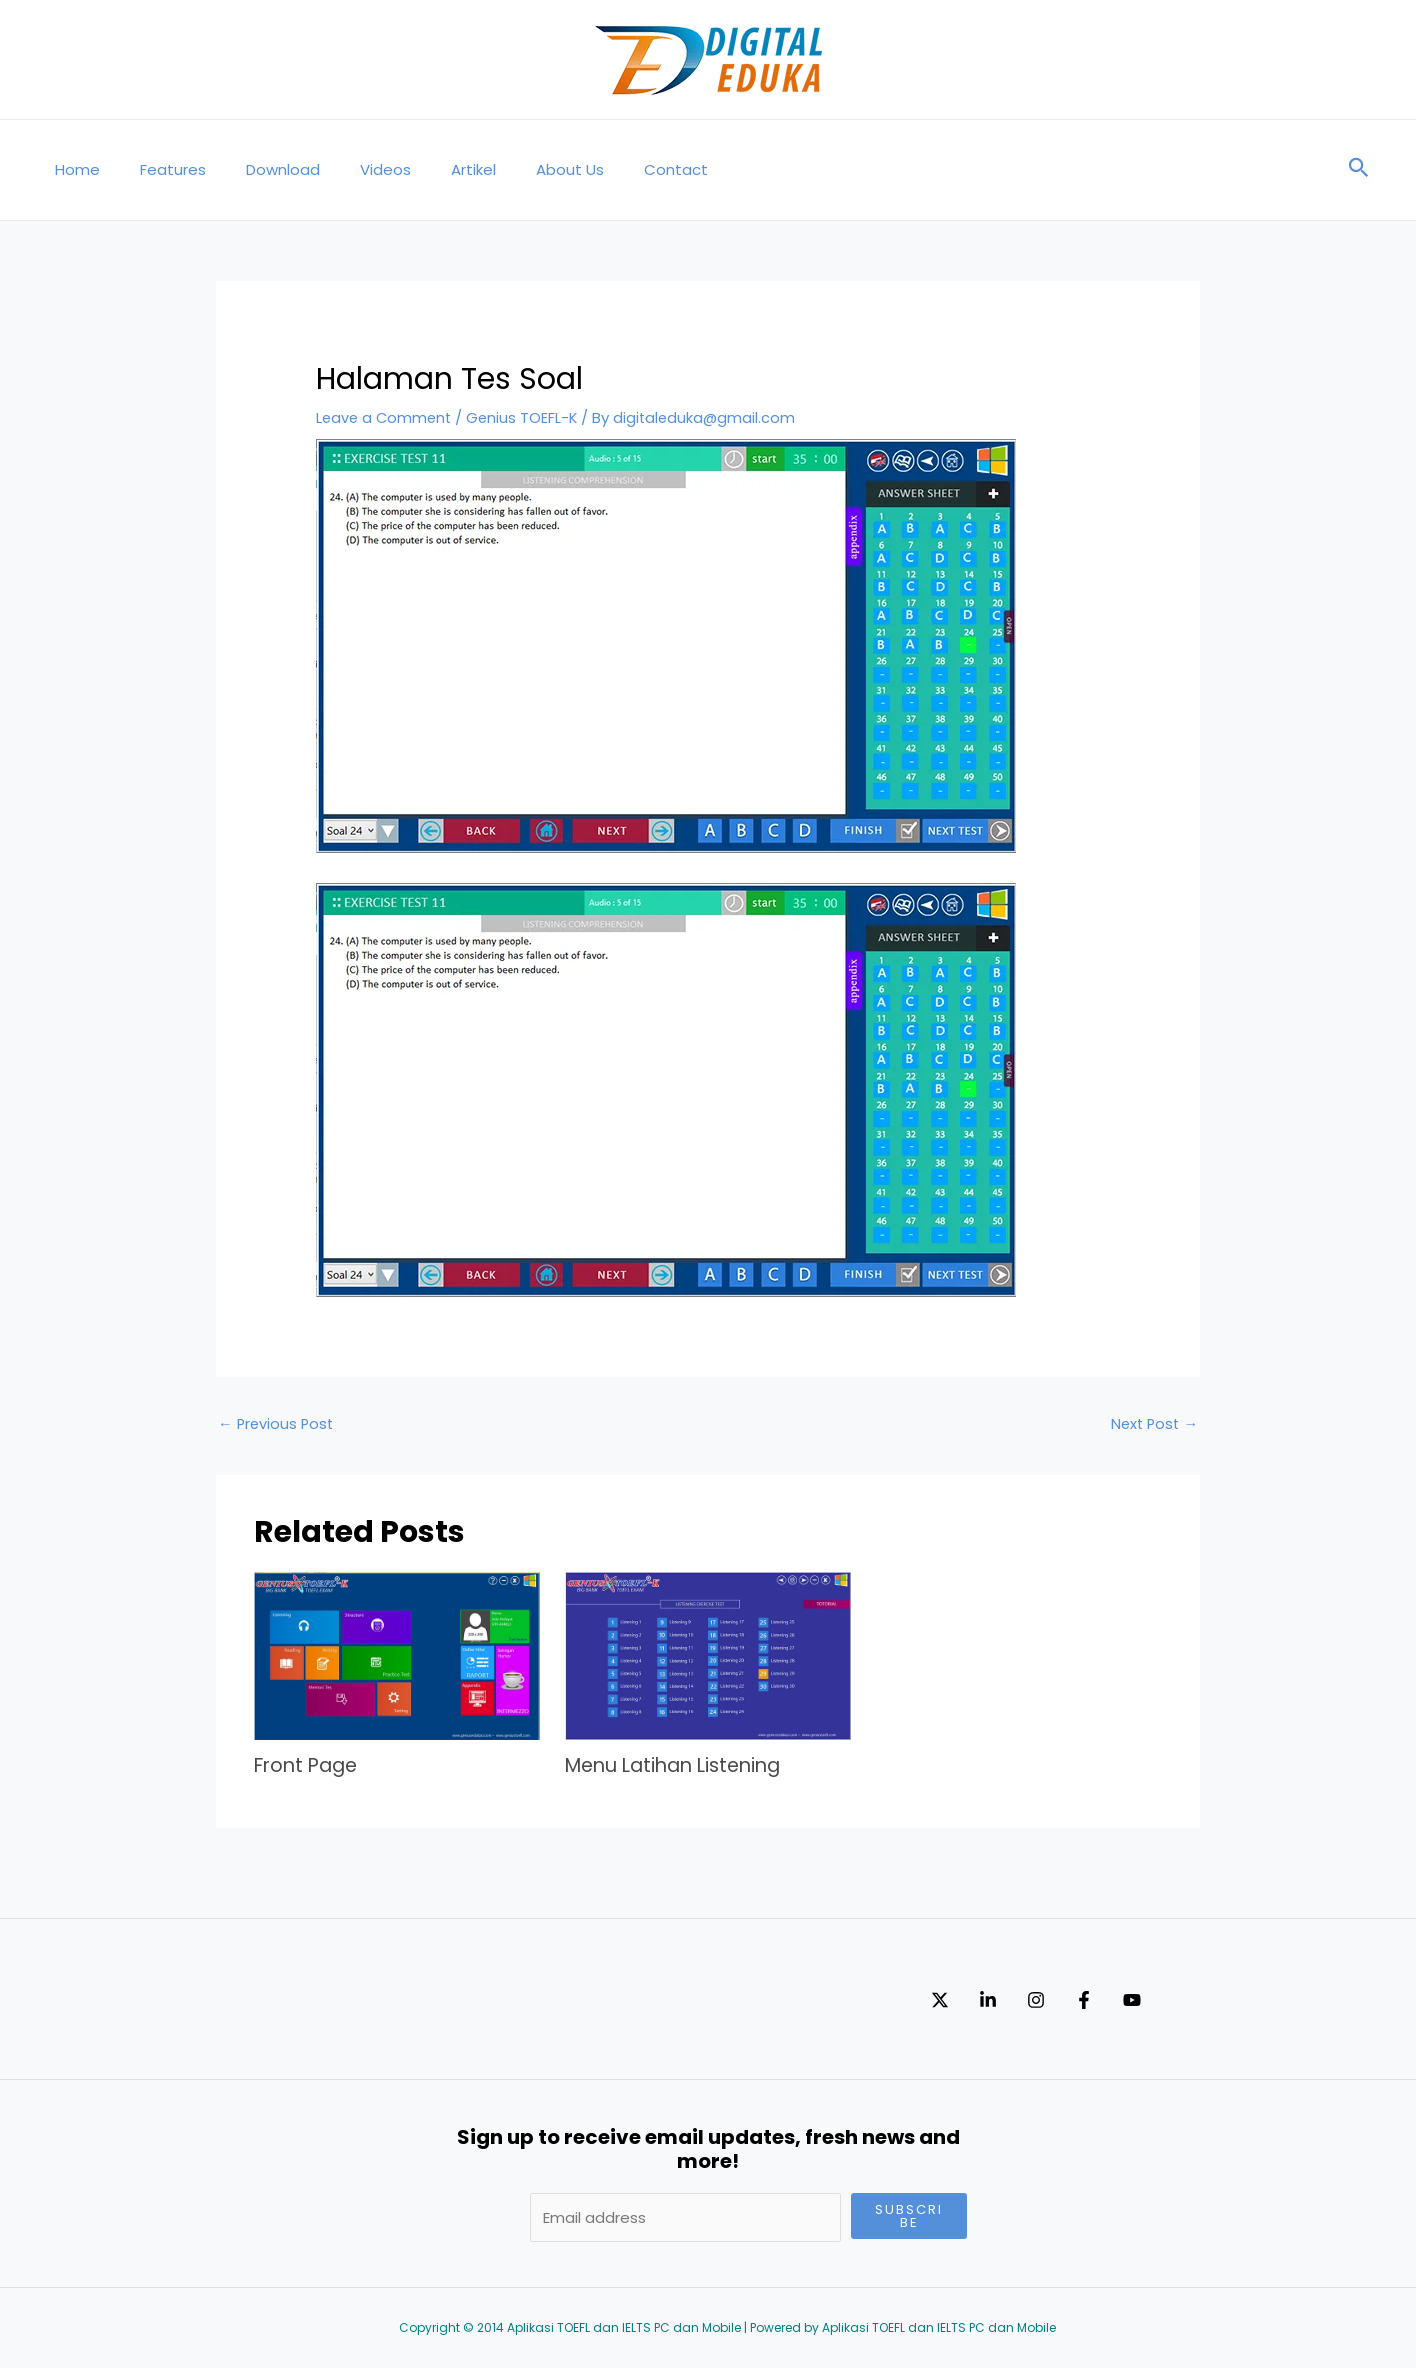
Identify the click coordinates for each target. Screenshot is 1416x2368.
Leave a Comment (386, 417)
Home (72, 169)
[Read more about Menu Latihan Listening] (708, 1655)
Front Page (309, 1766)
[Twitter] (940, 2000)
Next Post (1152, 1424)
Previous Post (277, 1424)
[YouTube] (1212, 2000)
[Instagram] (1076, 2000)
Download (258, 169)
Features (158, 169)
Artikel (428, 169)
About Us (515, 169)
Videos (350, 169)
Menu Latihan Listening (680, 1766)
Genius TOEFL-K (527, 417)
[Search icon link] (1359, 170)
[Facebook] (1144, 2000)
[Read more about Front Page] (397, 1655)
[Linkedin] (1008, 2000)
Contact (611, 169)
